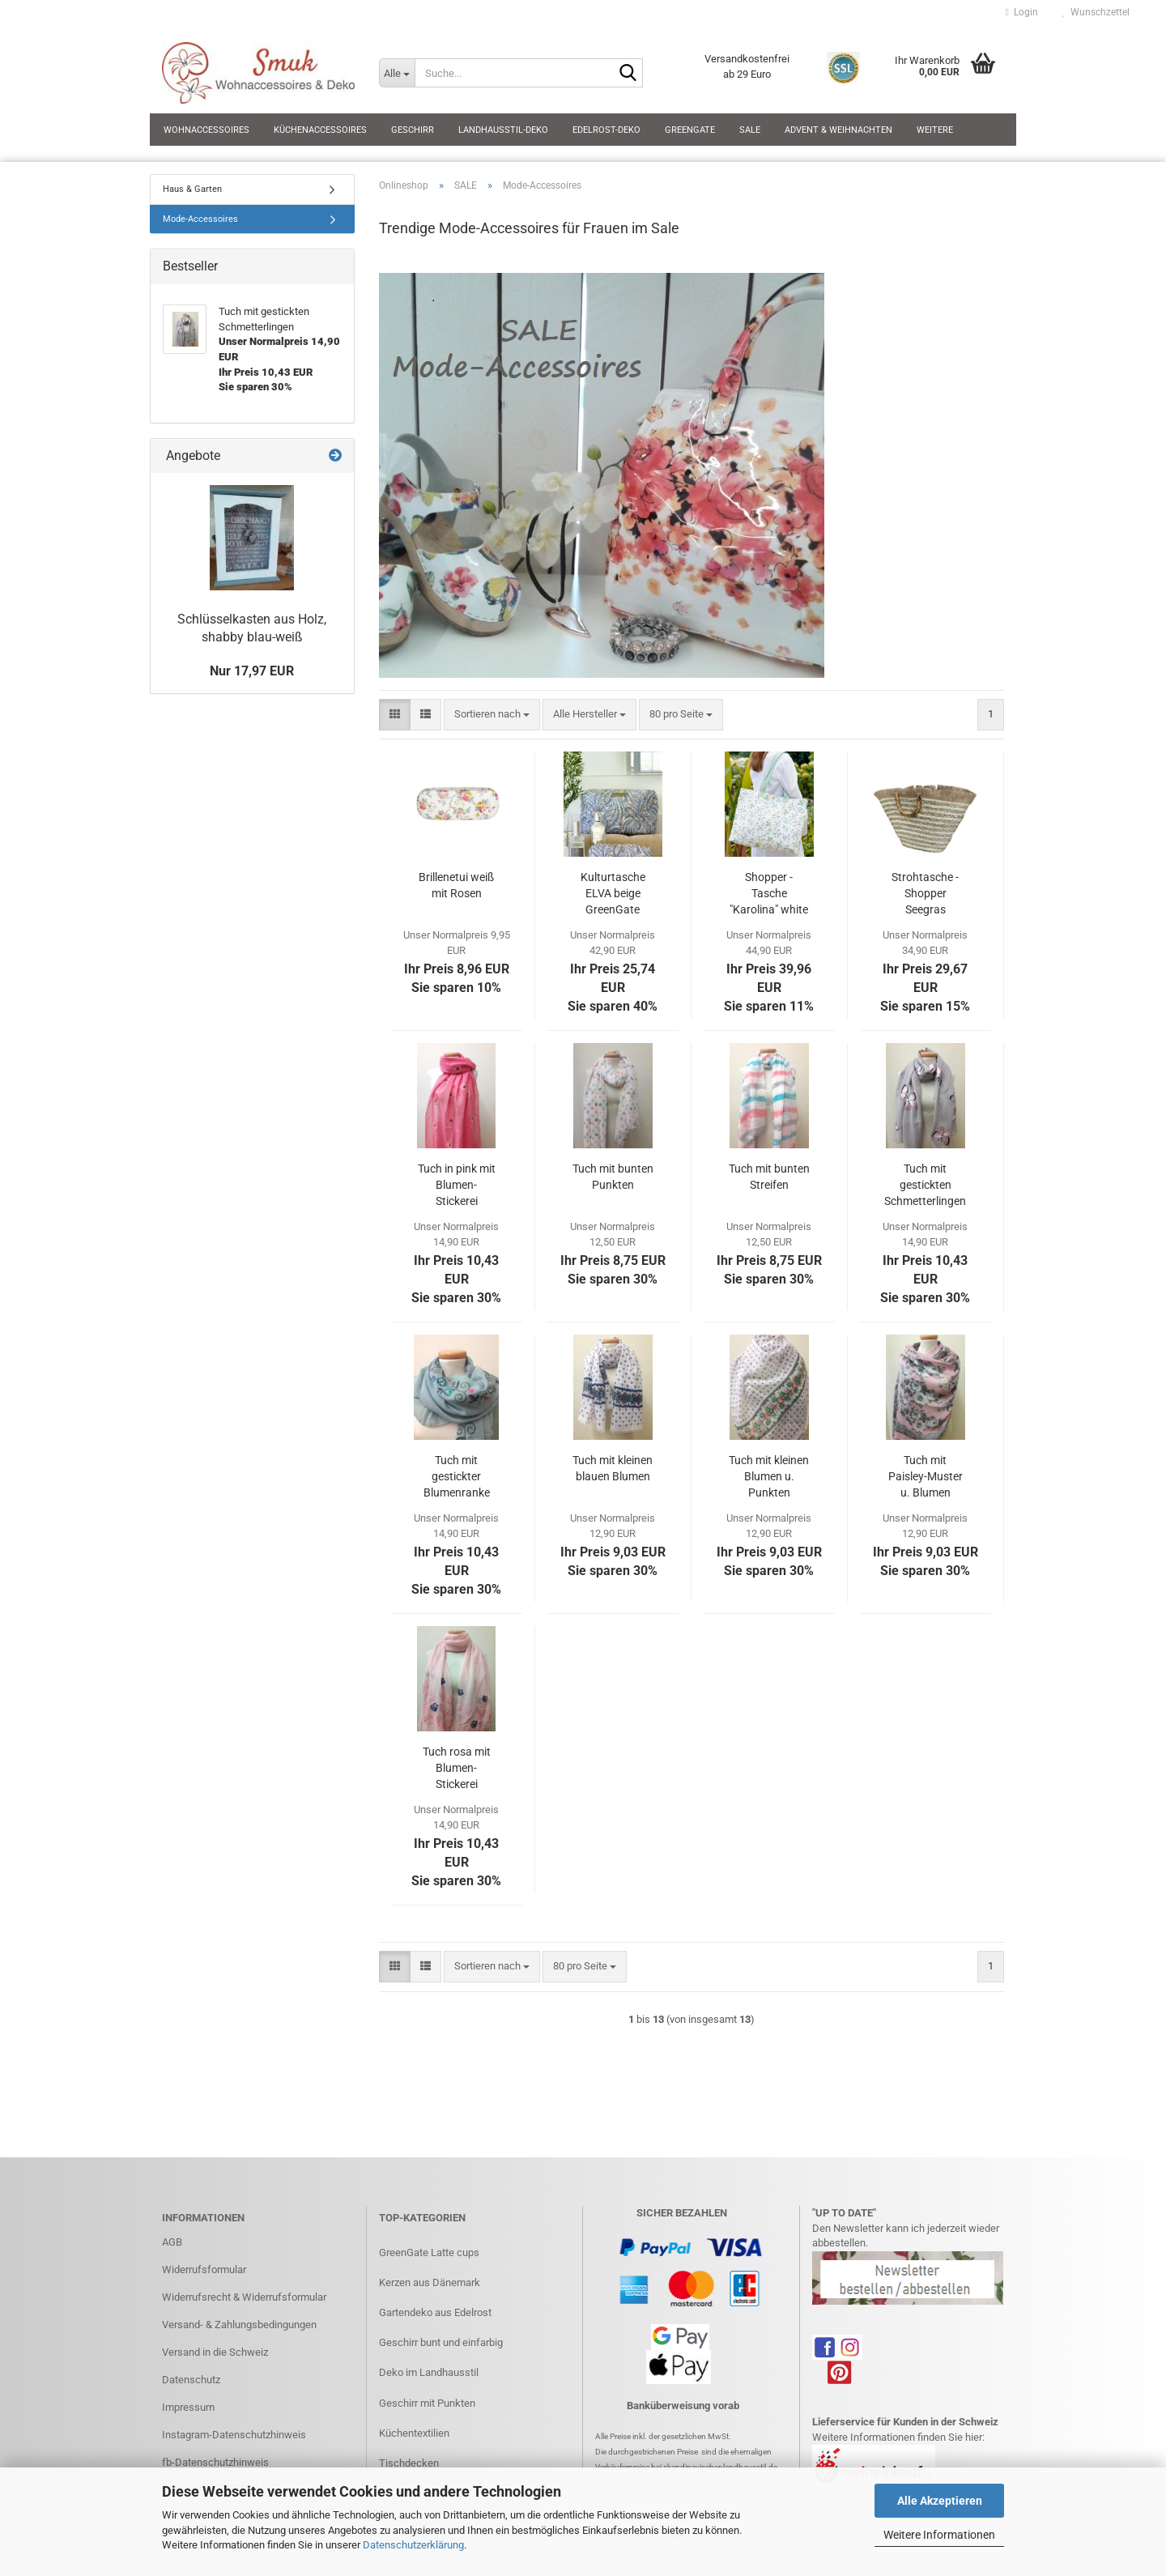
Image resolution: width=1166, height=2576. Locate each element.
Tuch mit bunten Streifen (769, 1176)
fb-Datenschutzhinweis (215, 2462)
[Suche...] (397, 72)
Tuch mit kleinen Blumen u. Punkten (769, 1476)
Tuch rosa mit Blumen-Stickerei (457, 1767)
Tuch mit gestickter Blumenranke (456, 1476)
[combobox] (492, 714)
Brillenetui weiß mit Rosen (456, 885)
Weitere (935, 130)
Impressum (188, 2407)
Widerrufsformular (204, 2269)
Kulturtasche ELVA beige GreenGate (613, 893)
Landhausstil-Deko (503, 130)
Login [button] (1022, 12)
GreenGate (690, 130)
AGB (172, 2242)
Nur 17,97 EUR (252, 671)
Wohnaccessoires (206, 130)
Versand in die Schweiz (215, 2352)
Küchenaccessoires (320, 130)
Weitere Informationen (939, 2534)
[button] (395, 714)
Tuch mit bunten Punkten (612, 1176)
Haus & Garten (192, 189)
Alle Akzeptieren (939, 2500)
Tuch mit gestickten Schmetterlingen (925, 1184)
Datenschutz (191, 2380)
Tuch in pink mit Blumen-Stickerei (457, 1184)
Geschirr (412, 130)
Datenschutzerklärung (413, 2545)
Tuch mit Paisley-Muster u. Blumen (925, 1476)
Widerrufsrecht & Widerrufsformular (244, 2297)
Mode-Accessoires (200, 219)
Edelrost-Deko (606, 130)
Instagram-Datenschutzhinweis (234, 2435)
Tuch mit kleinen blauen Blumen (612, 1468)
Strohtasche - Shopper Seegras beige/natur (925, 894)
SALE (749, 130)
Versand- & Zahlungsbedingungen (239, 2324)
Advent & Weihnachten (838, 130)
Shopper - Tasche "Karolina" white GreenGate (769, 894)
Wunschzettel (1096, 12)
